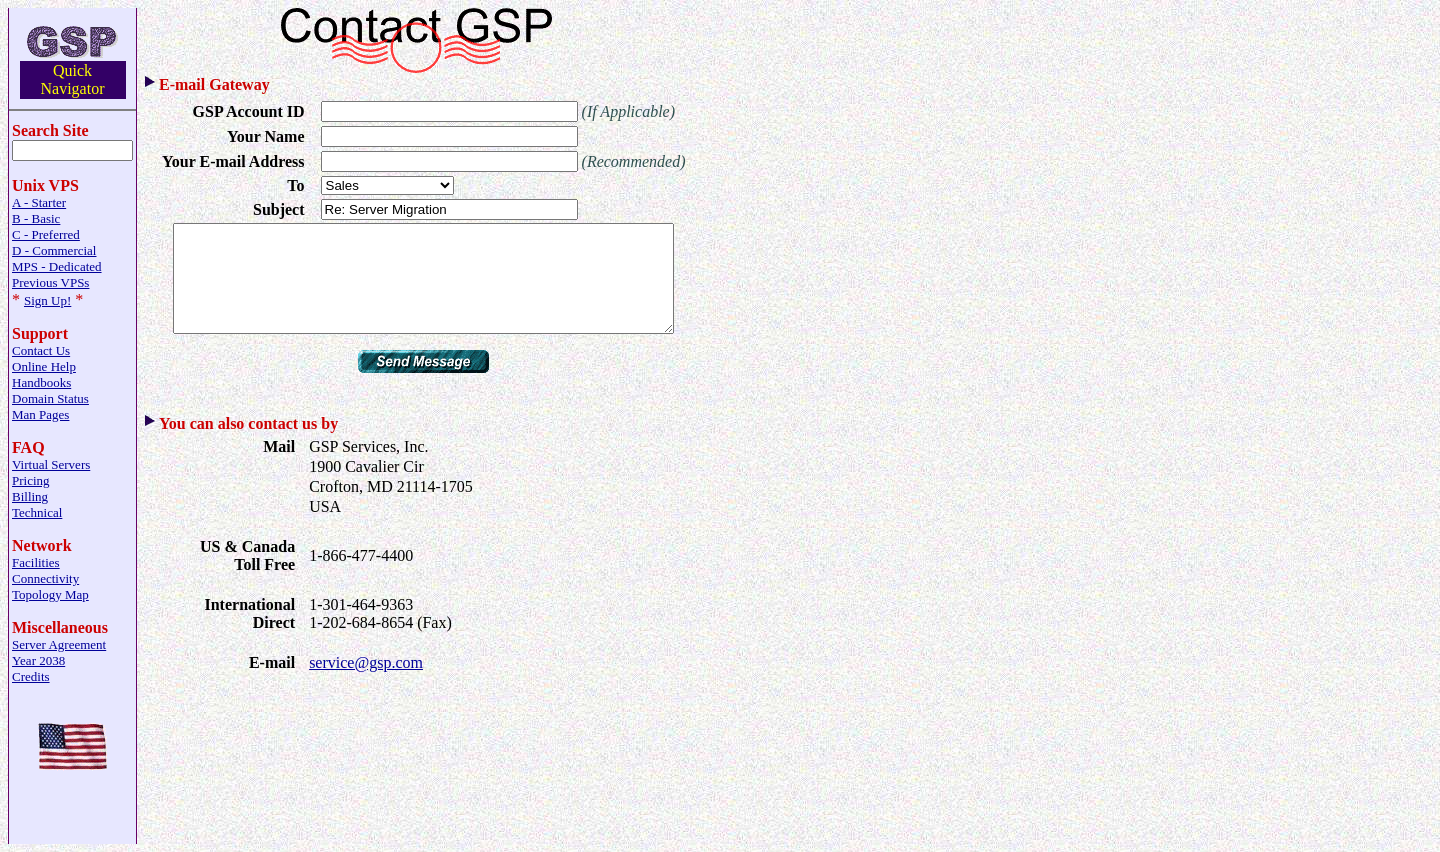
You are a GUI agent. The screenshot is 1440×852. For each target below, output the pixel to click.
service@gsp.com (366, 683)
